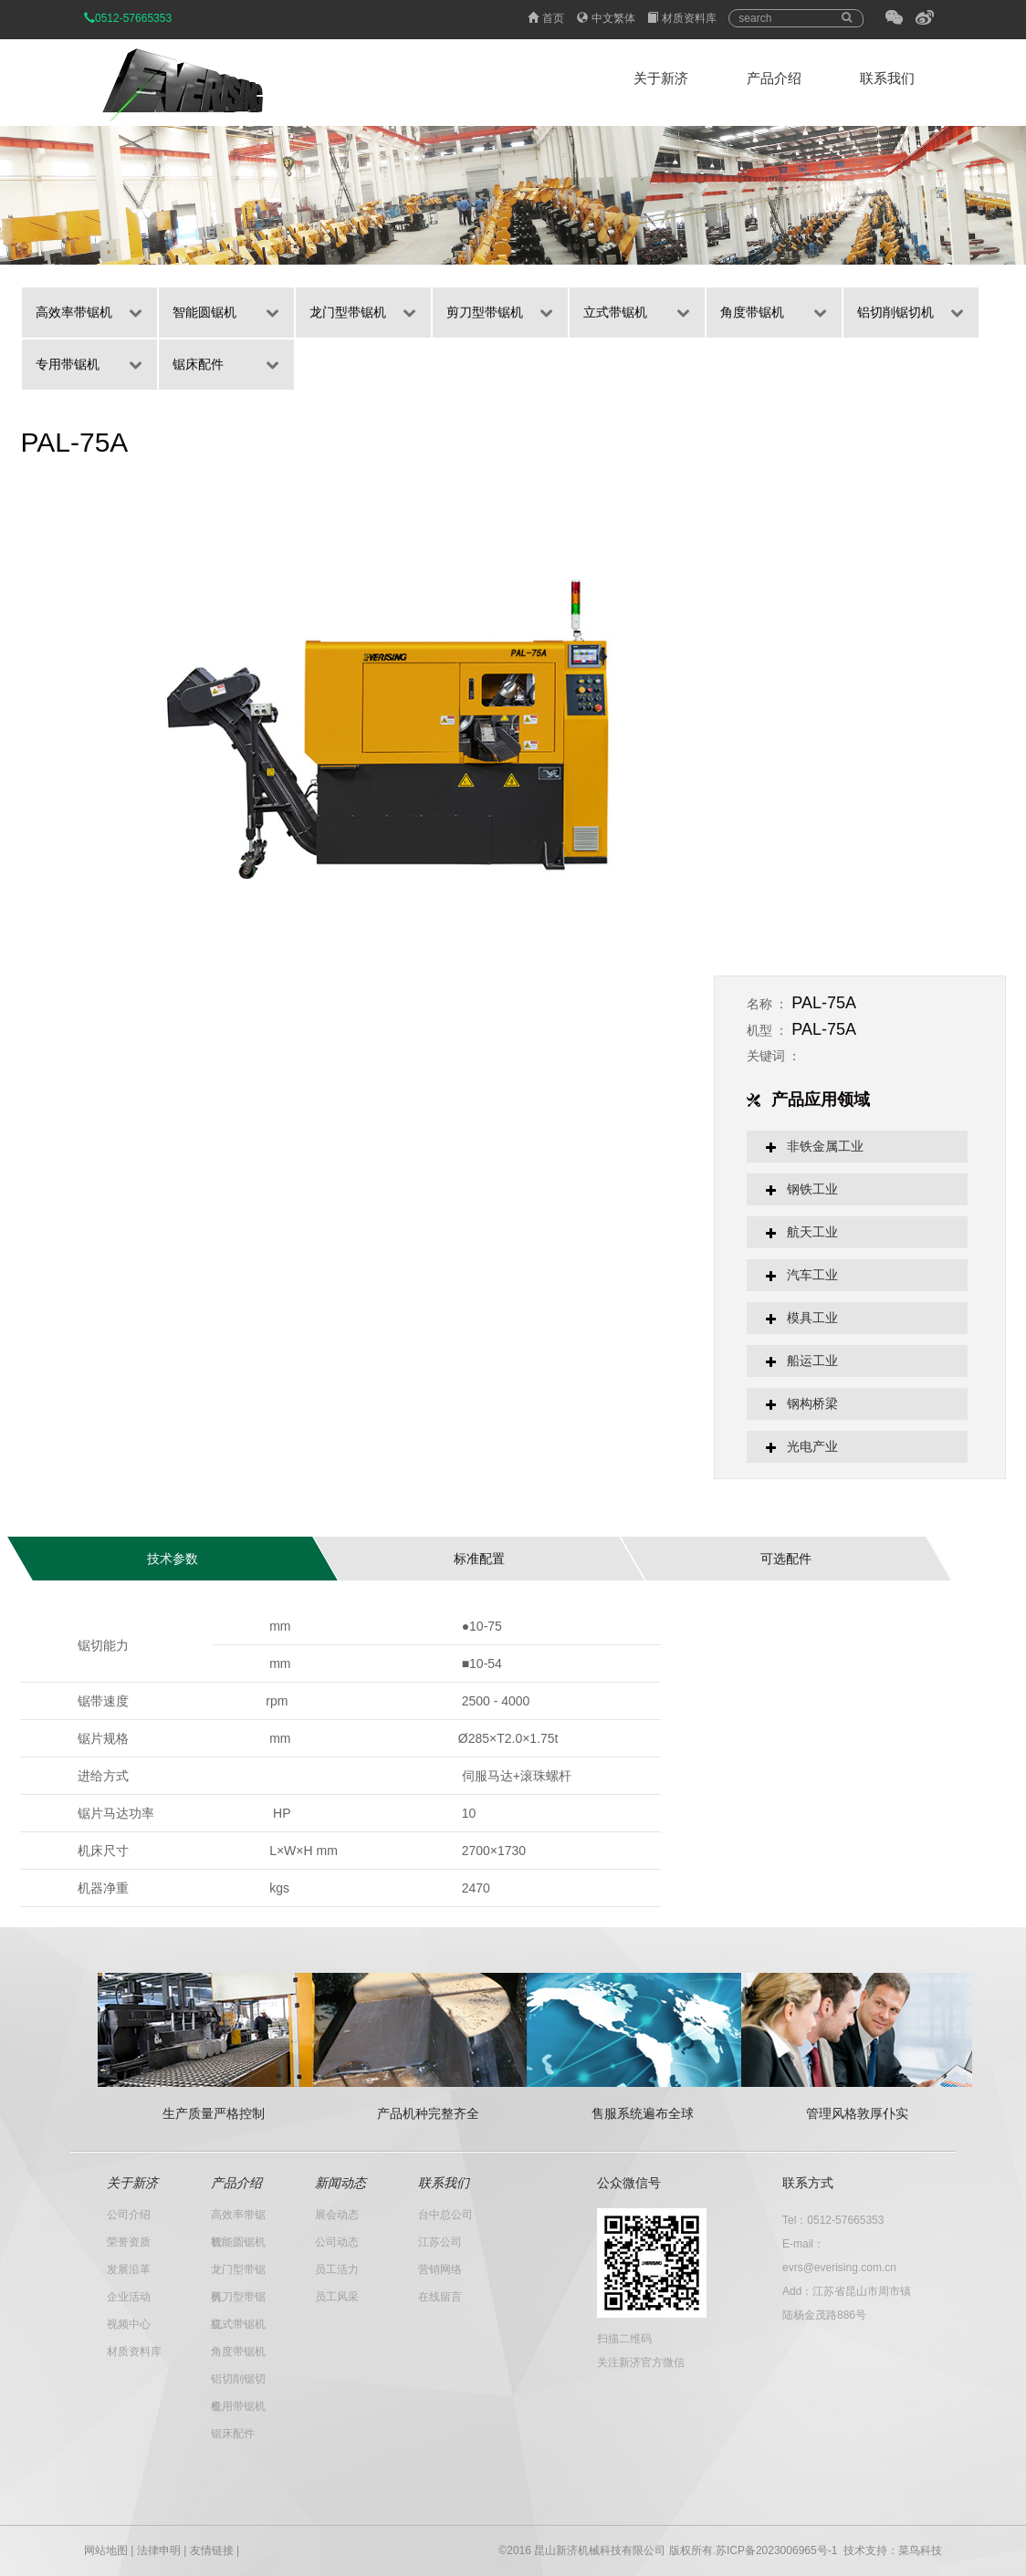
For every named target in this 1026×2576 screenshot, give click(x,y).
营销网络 (440, 2269)
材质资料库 (682, 18)
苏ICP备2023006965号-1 (776, 2550)
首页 (546, 18)
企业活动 (129, 2296)
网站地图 (106, 2550)
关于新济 (660, 78)
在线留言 (440, 2296)
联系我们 (887, 78)
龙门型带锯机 (347, 312)
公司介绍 (129, 2214)
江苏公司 (440, 2242)
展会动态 (337, 2214)
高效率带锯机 (74, 312)
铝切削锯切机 (895, 312)
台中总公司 (445, 2214)
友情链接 (212, 2550)
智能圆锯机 (204, 312)
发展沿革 (129, 2269)
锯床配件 (198, 364)
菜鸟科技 (920, 2550)
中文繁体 (606, 18)
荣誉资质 (129, 2242)
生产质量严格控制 (213, 2113)
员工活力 (337, 2269)
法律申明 (159, 2550)
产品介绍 (774, 78)
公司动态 (337, 2242)
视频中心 (129, 2324)
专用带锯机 (67, 364)
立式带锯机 (615, 312)
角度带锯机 (752, 312)
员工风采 (337, 2296)
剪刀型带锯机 (484, 312)
